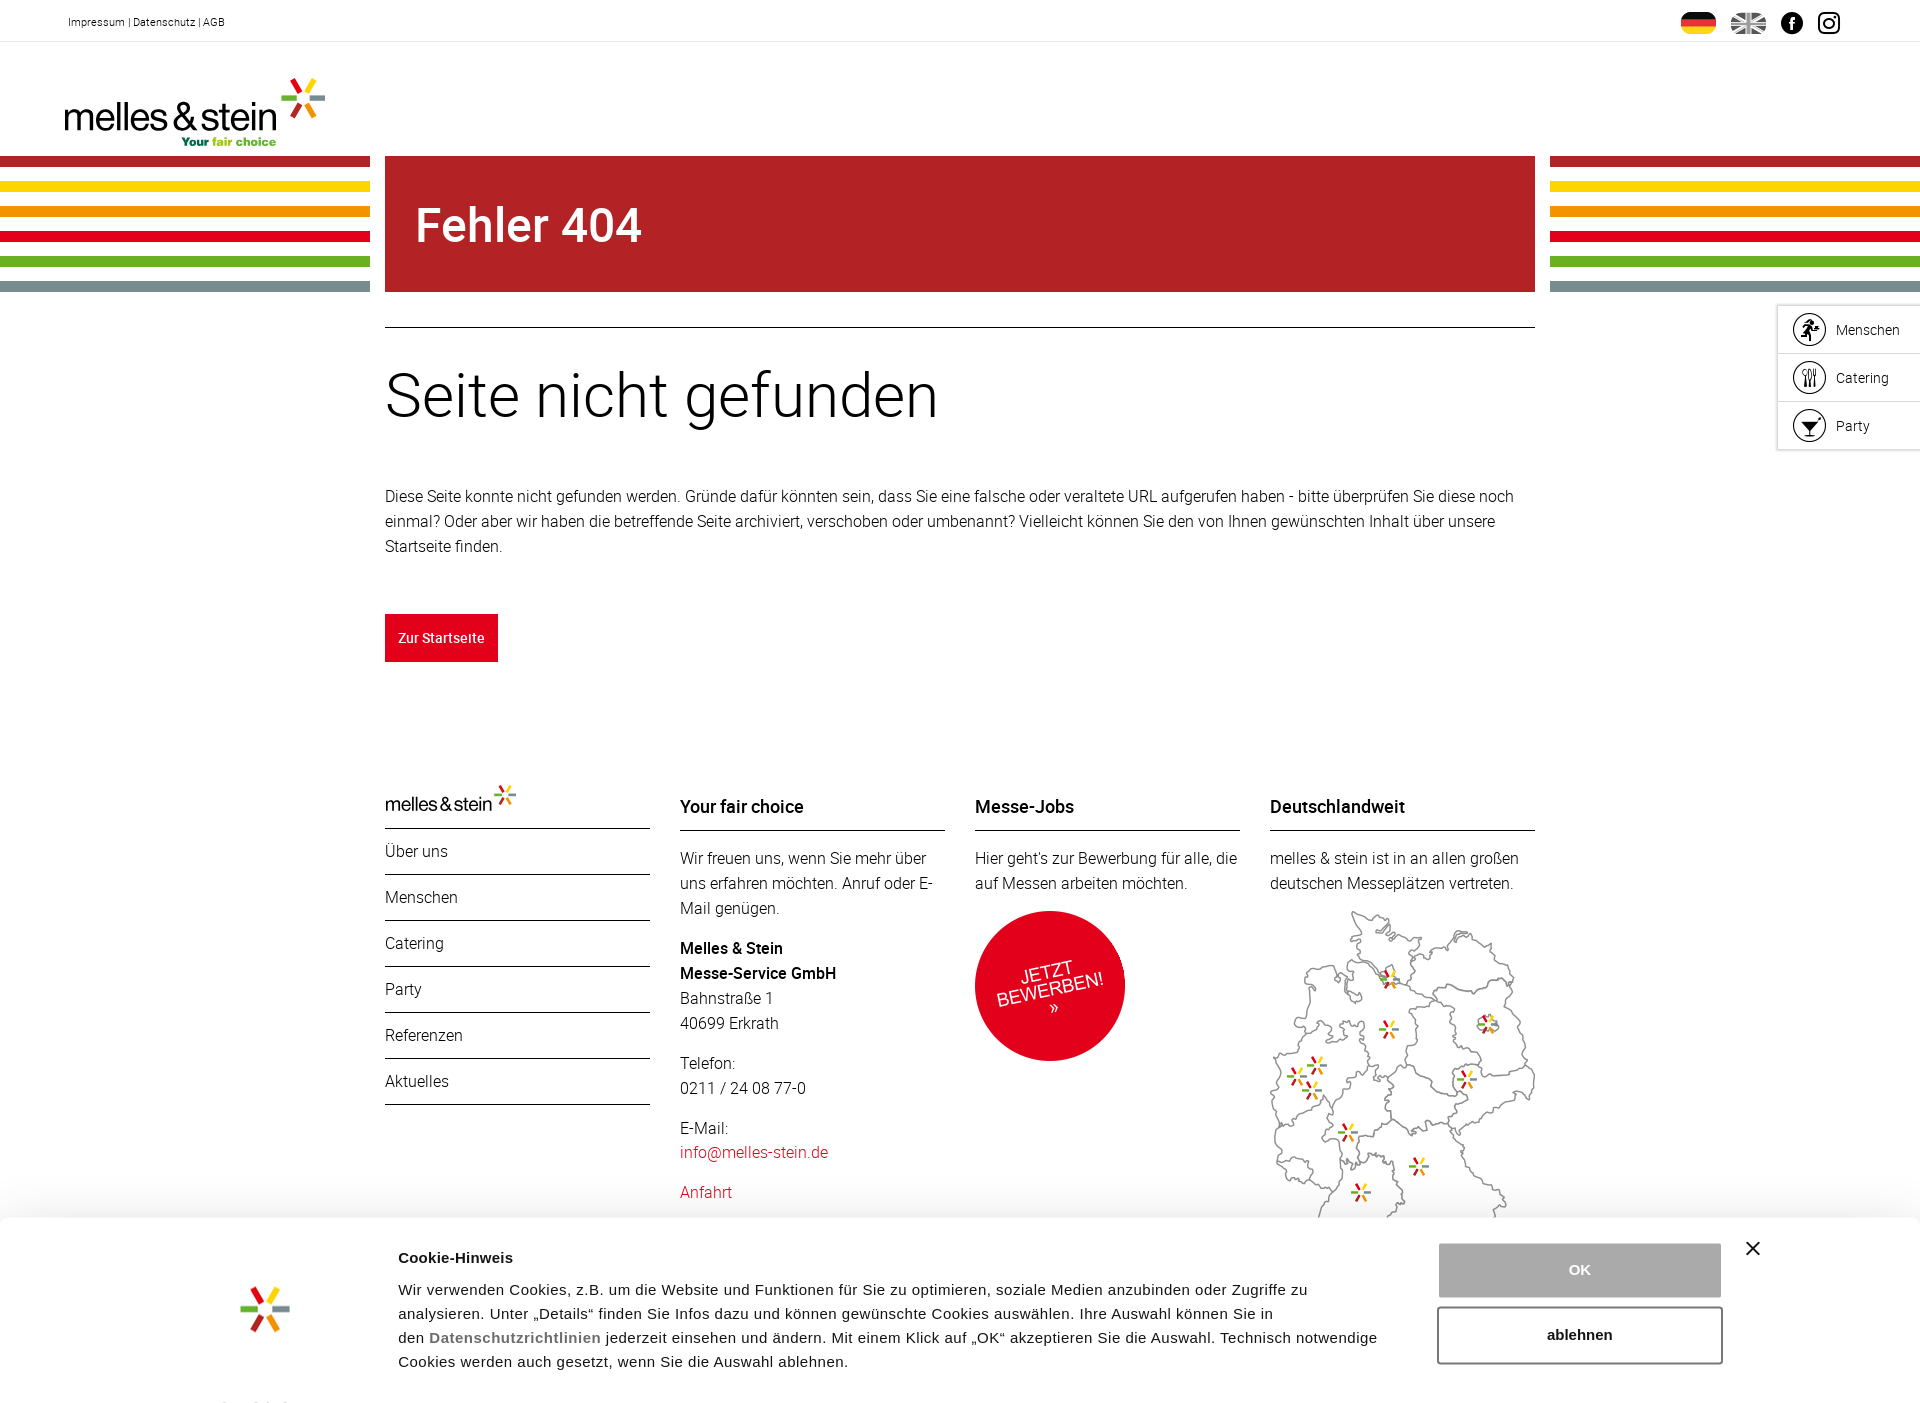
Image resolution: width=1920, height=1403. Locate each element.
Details (423, 1363)
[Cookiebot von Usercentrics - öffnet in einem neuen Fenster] (265, 1364)
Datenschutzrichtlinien (515, 1284)
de (1698, 23)
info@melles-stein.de (754, 1155)
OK (1580, 1216)
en (1748, 23)
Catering (414, 945)
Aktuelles (417, 1083)
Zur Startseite (443, 638)
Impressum (96, 21)
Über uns (416, 853)
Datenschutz (164, 21)
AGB (214, 21)
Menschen (421, 899)
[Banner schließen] (1753, 1195)
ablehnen (1580, 1281)
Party (403, 991)
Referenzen (424, 1037)
